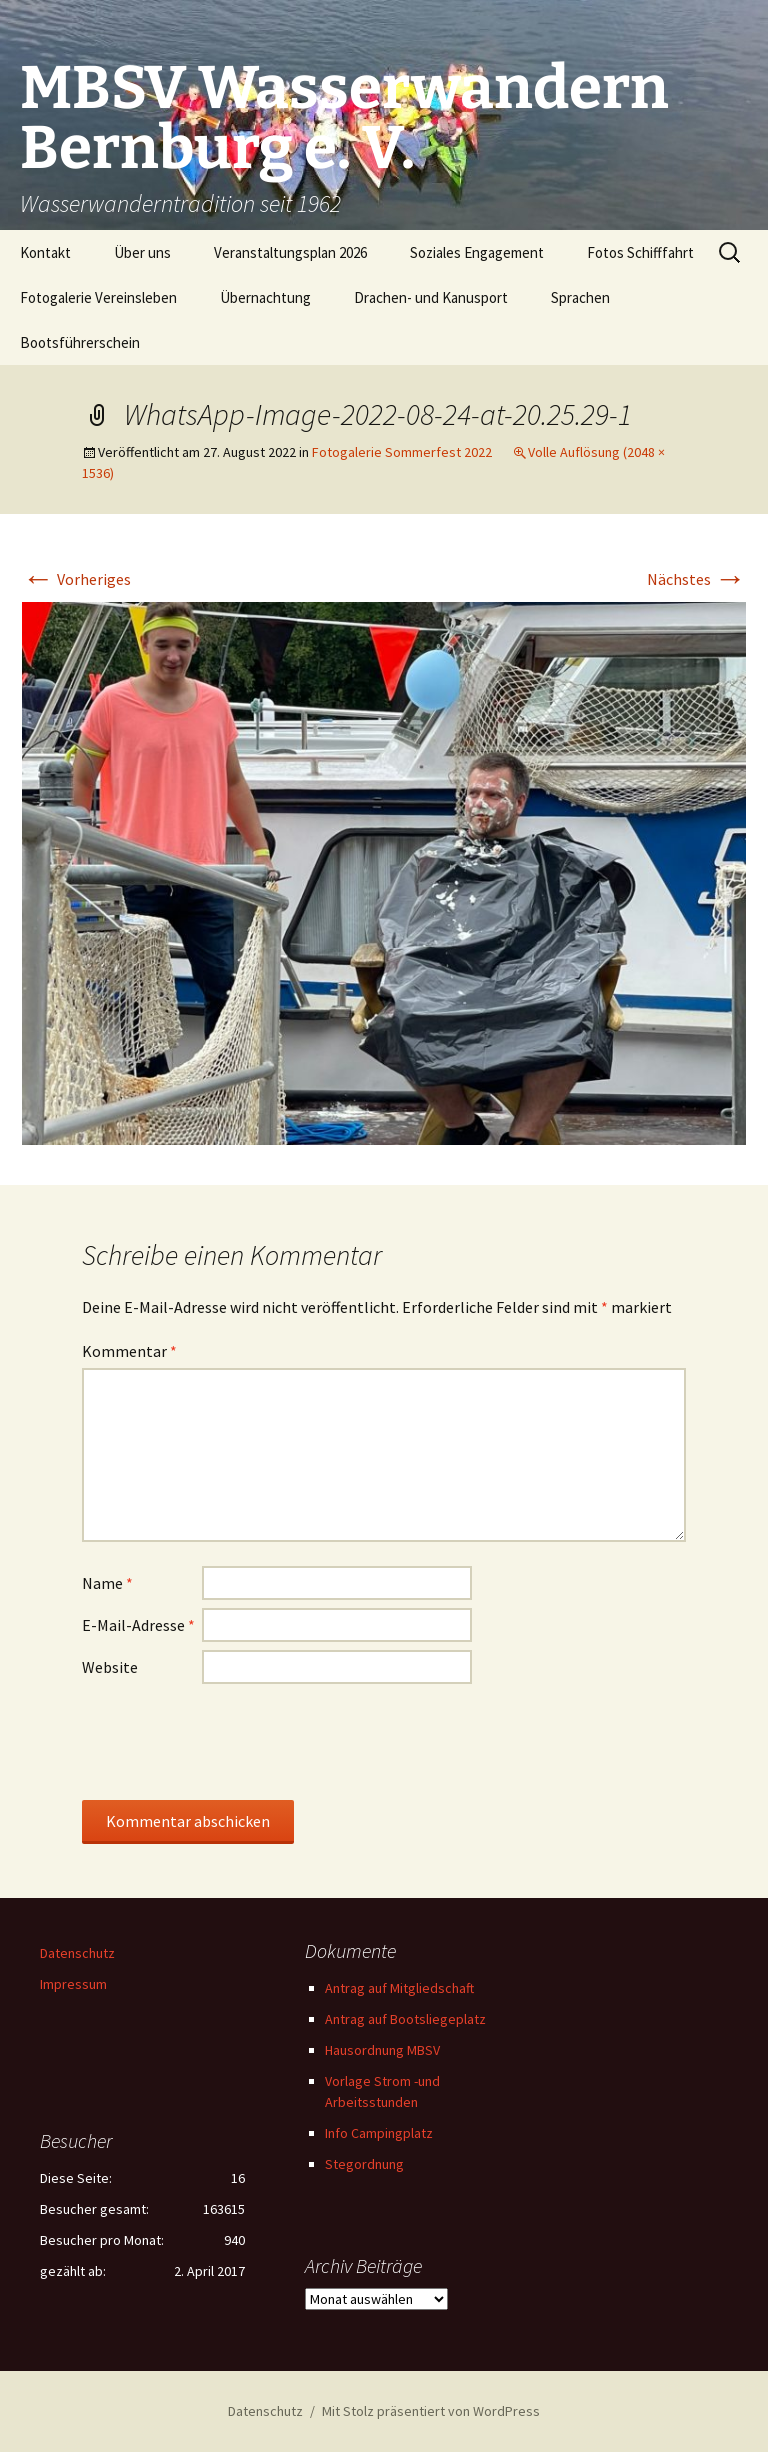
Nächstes (696, 579)
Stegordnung (364, 2164)
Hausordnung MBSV (382, 2050)
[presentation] (234, 1741)
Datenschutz (77, 1953)
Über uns (142, 252)
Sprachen (580, 297)
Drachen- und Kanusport (431, 297)
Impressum (73, 1984)
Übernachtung (265, 297)
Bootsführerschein (80, 342)
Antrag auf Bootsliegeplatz (405, 2019)
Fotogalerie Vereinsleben (98, 297)
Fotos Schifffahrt (640, 252)
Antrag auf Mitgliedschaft (399, 1988)
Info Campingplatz (379, 2133)
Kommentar (129, 1351)
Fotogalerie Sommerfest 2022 (402, 452)
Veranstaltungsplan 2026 (290, 252)
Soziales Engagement (477, 252)
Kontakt (45, 252)
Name (107, 1583)
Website (110, 1667)
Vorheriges (76, 579)
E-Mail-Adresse (138, 1625)
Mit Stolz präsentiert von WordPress (431, 2411)
